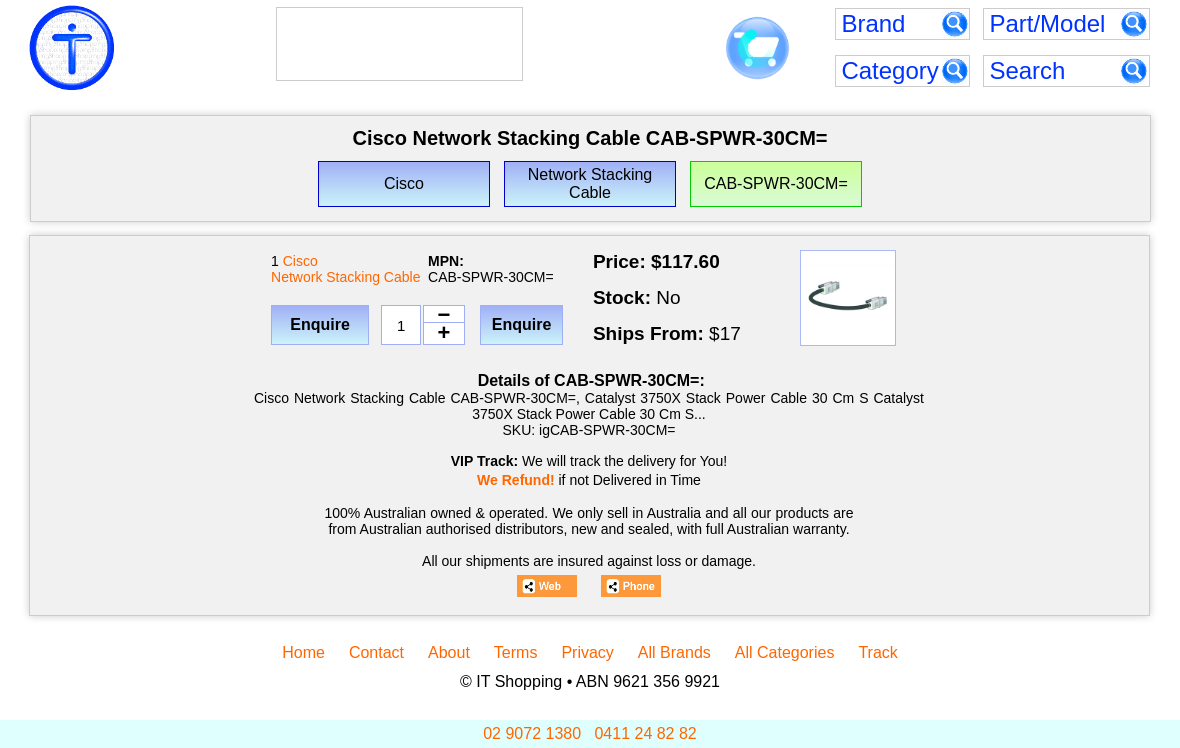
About (449, 652)
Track (877, 652)
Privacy (587, 652)
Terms (516, 652)
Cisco (300, 261)
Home (303, 652)
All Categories (785, 652)
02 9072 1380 (532, 733)
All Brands (674, 652)
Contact (376, 652)
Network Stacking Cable (345, 277)
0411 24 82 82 (645, 733)
